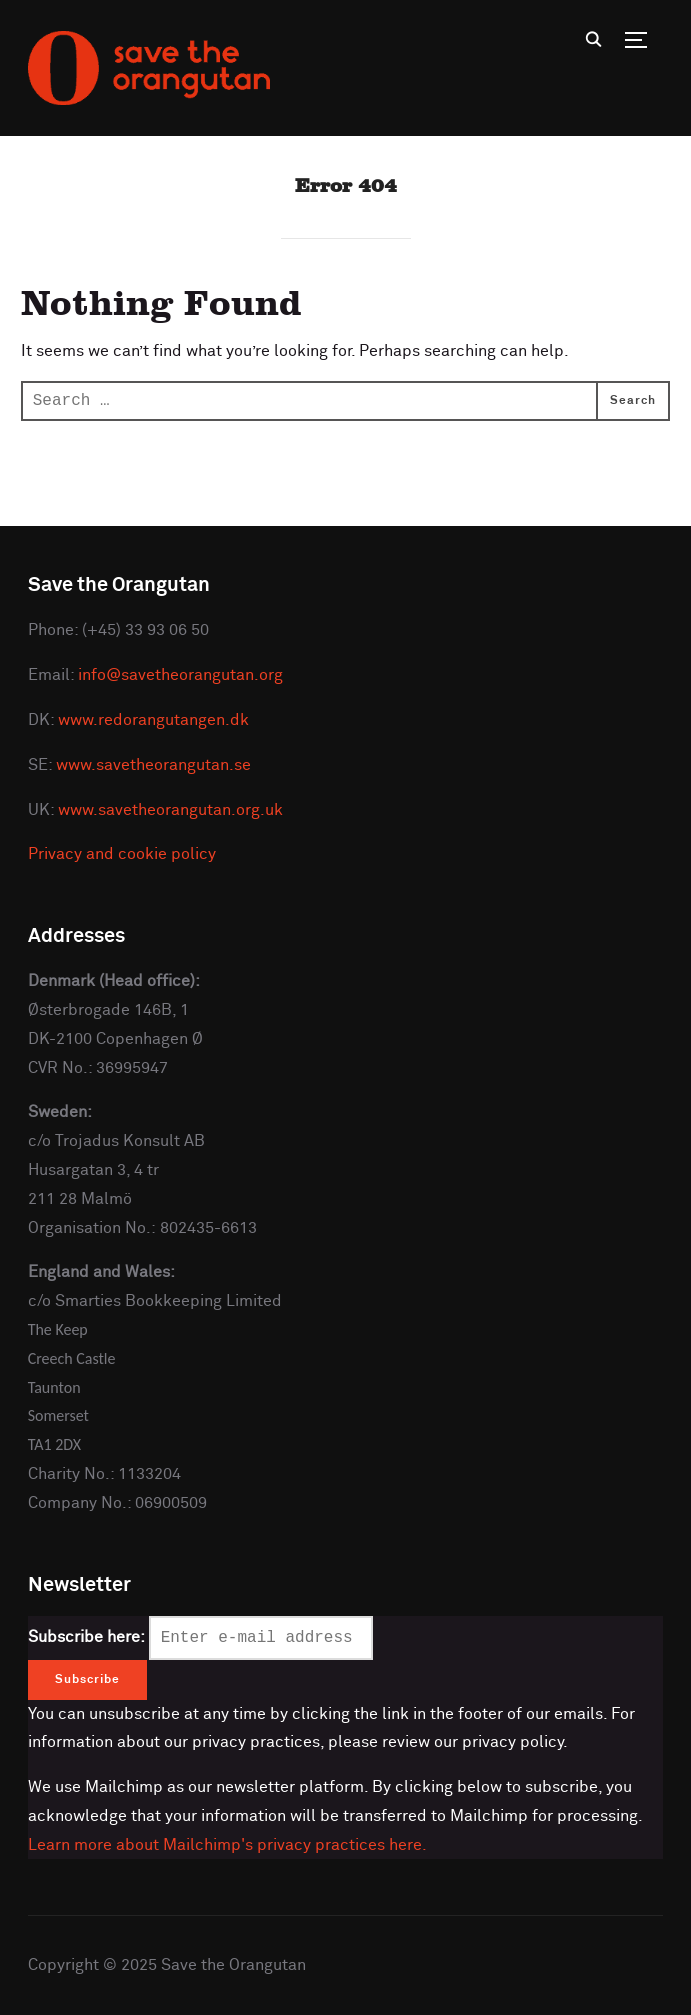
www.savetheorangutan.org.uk (170, 810)
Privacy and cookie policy (122, 854)
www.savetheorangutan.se (153, 765)
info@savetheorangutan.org (180, 675)
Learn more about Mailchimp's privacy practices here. (227, 1845)
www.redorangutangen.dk (153, 720)
